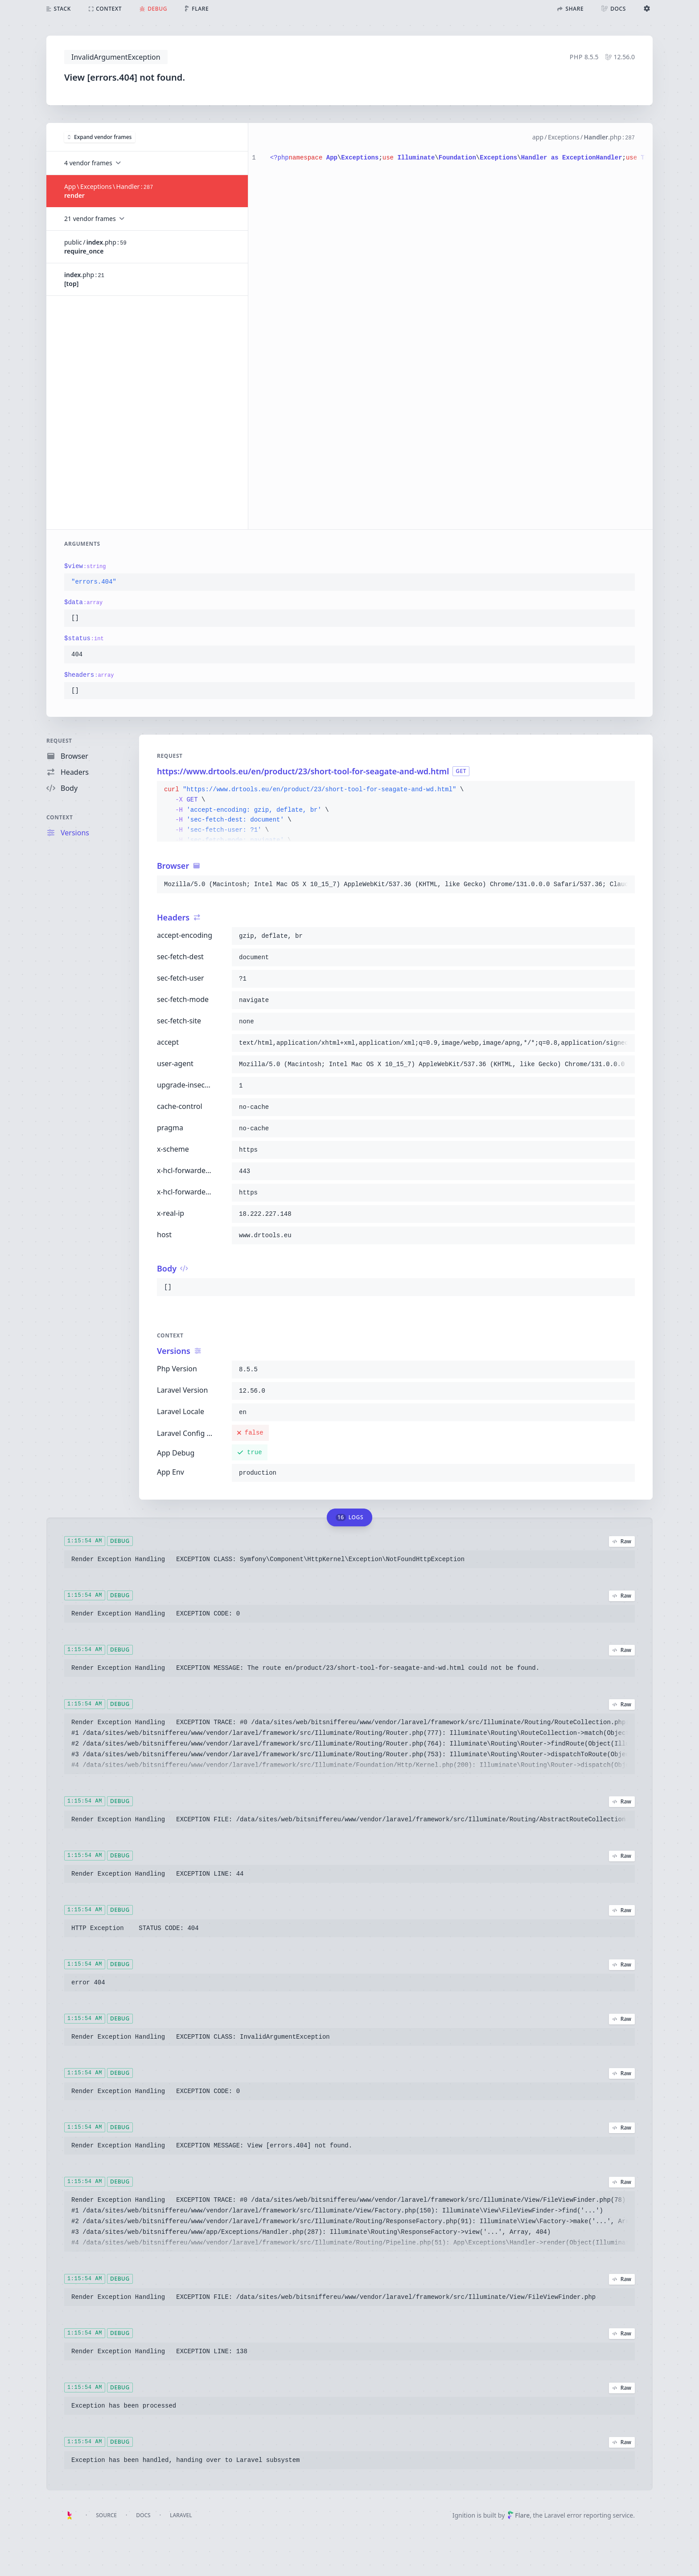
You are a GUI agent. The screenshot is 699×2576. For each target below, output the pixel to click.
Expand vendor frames (100, 136)
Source (106, 2515)
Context (59, 817)
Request (59, 740)
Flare (518, 2515)
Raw (622, 1541)
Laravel (181, 2515)
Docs (143, 2515)
